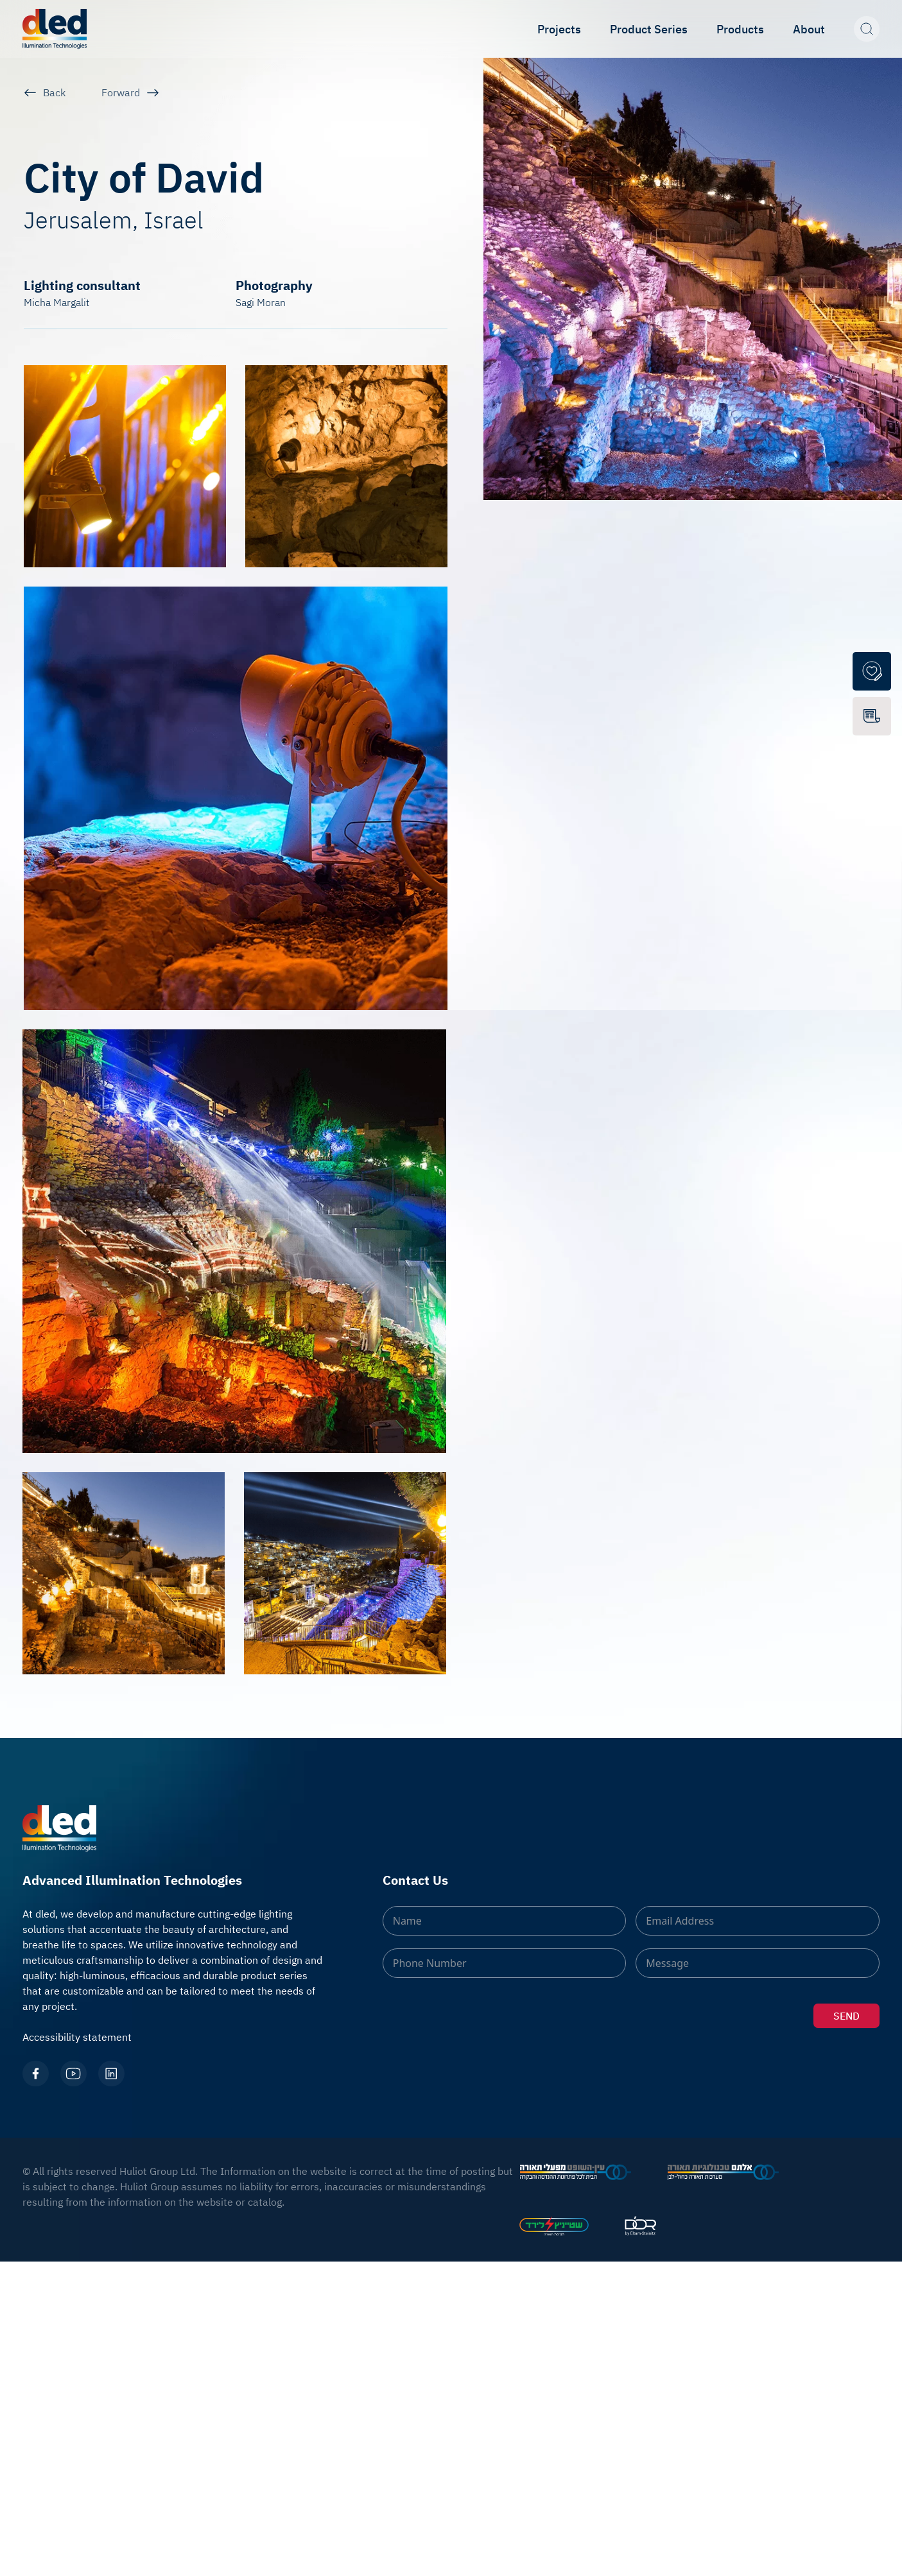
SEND (846, 2015)
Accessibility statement (77, 2037)
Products (740, 29)
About (809, 29)
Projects (559, 29)
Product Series (649, 29)
